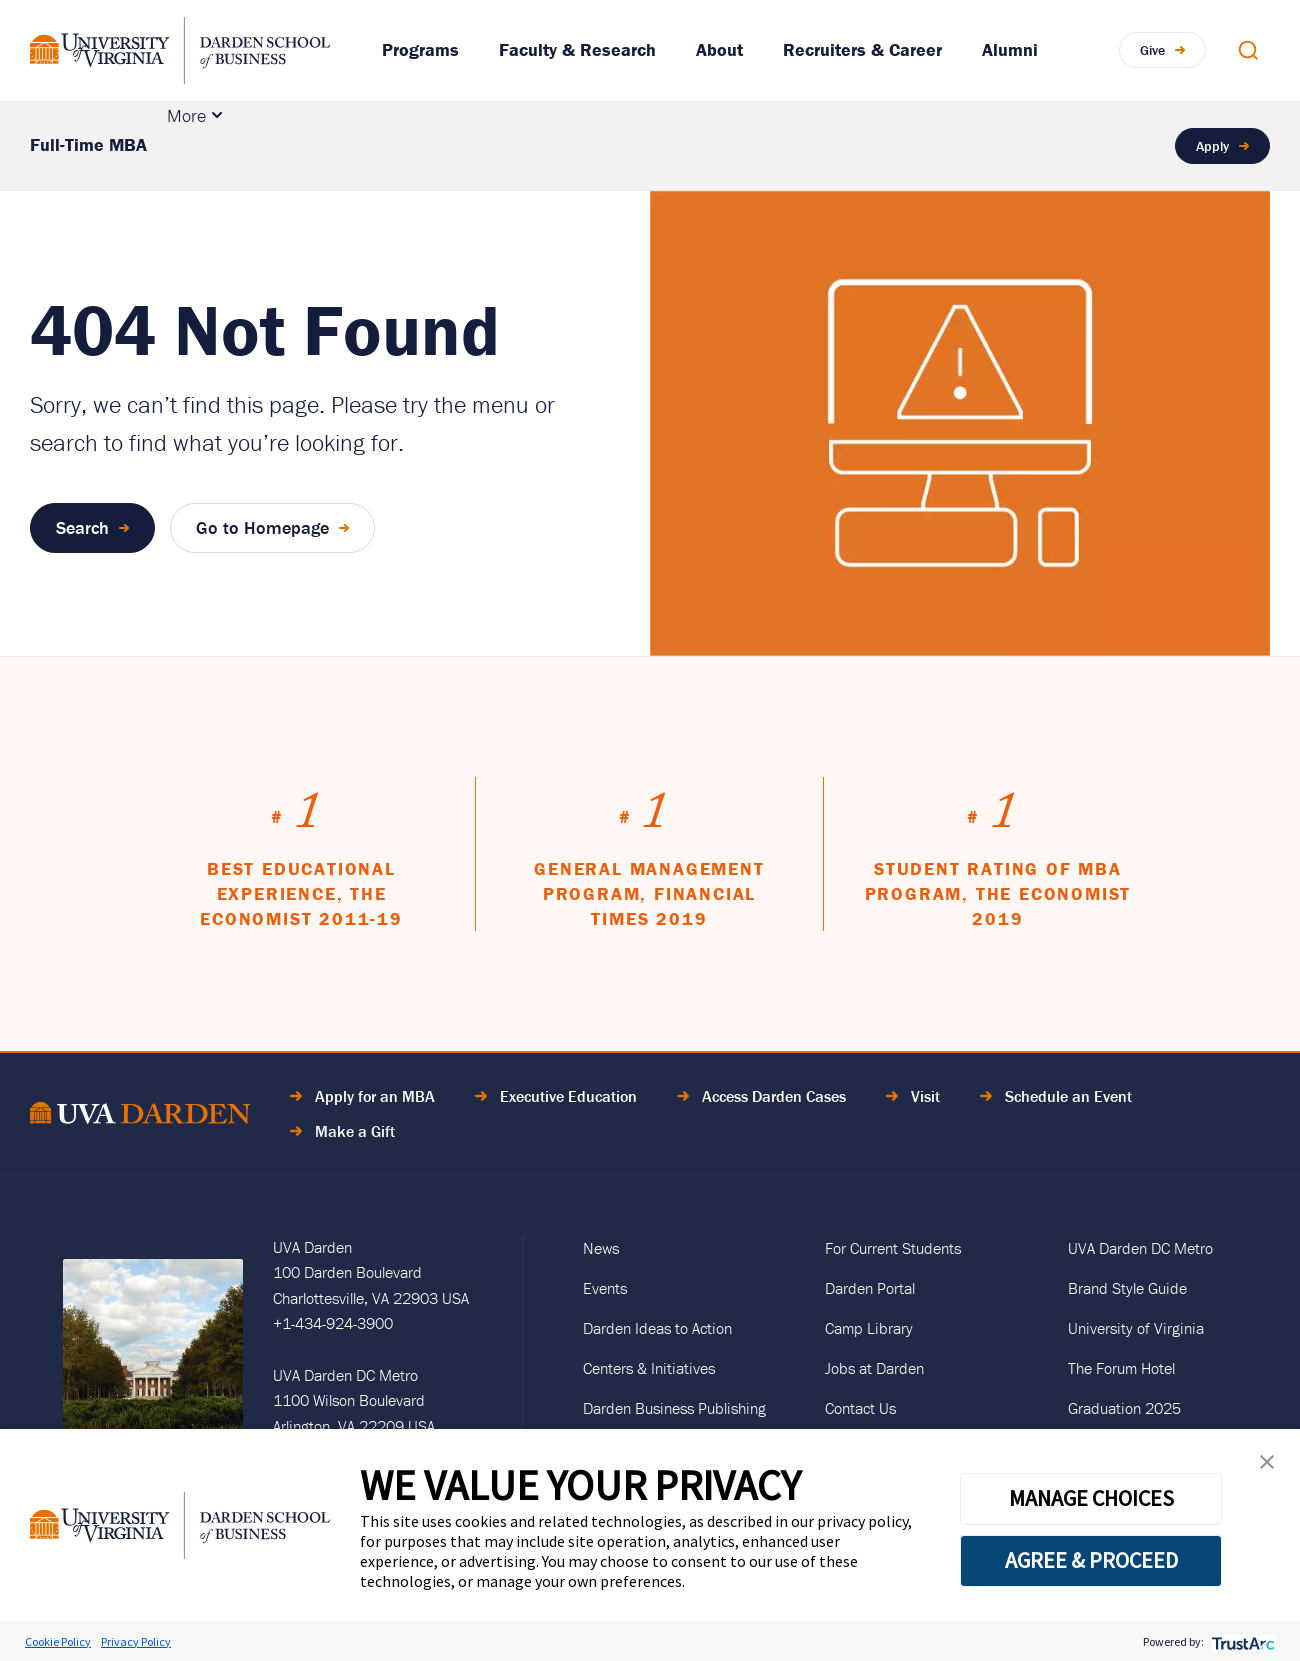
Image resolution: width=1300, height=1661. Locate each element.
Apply (1212, 146)
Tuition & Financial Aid (781, 145)
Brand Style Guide (1127, 1288)
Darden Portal (870, 1288)
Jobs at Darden (874, 1368)
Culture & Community (557, 145)
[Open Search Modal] (1248, 50)
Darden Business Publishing (674, 1408)
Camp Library (869, 1328)
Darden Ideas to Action (657, 1328)
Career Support (986, 145)
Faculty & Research (577, 49)
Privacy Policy (136, 1641)
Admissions (373, 145)
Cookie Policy (58, 1641)
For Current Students (893, 1248)
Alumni (1010, 49)
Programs (420, 49)
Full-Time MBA (88, 144)
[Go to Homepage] (180, 50)
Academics (227, 145)
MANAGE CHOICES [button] (1091, 1498)
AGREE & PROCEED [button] (1091, 1560)
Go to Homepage (262, 527)
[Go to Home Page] (140, 1116)
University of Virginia (1136, 1328)
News (601, 1248)
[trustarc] (1241, 1641)
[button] (1267, 1466)
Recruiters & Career (862, 49)
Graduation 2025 (1124, 1408)
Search (82, 527)
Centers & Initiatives (649, 1368)
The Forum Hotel (1121, 1368)
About (719, 49)
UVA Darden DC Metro (1140, 1248)
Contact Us (860, 1408)
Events (605, 1288)
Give (1152, 50)
